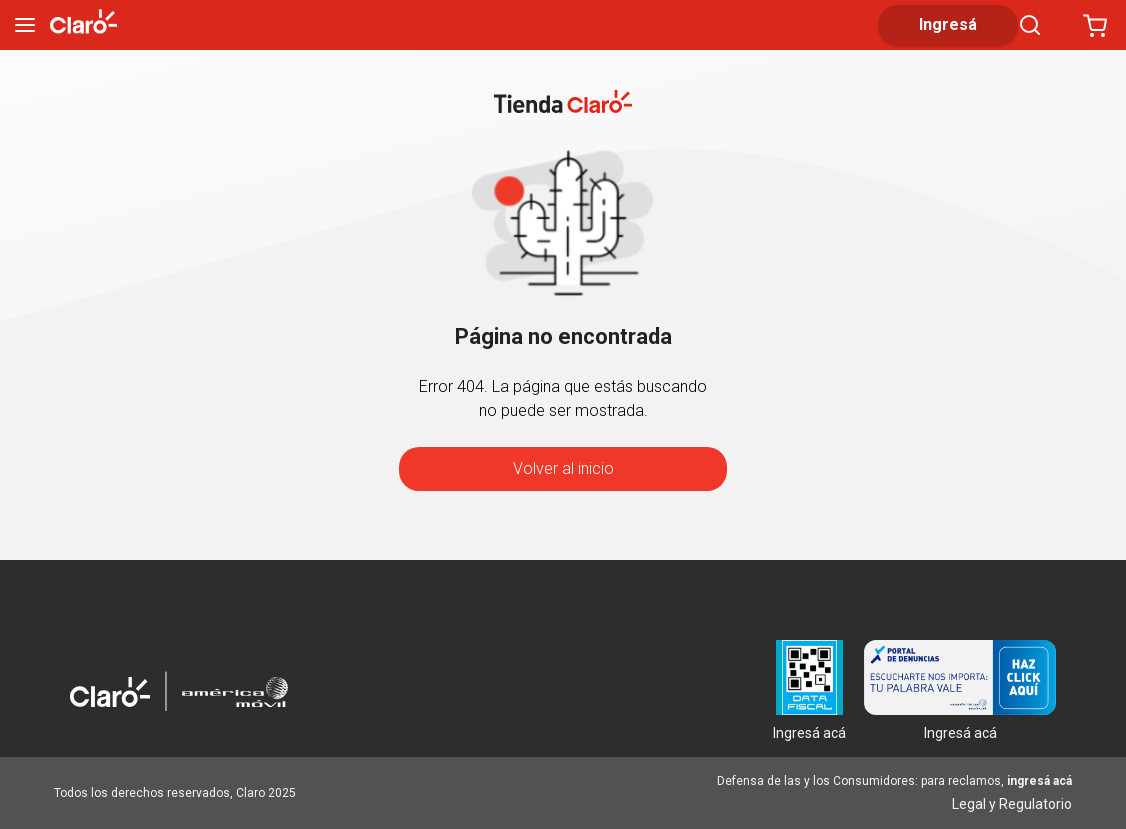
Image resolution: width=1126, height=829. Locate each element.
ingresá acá (1039, 781)
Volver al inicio (563, 468)
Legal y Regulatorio (1012, 804)
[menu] (25, 25)
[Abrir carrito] (1095, 25)
